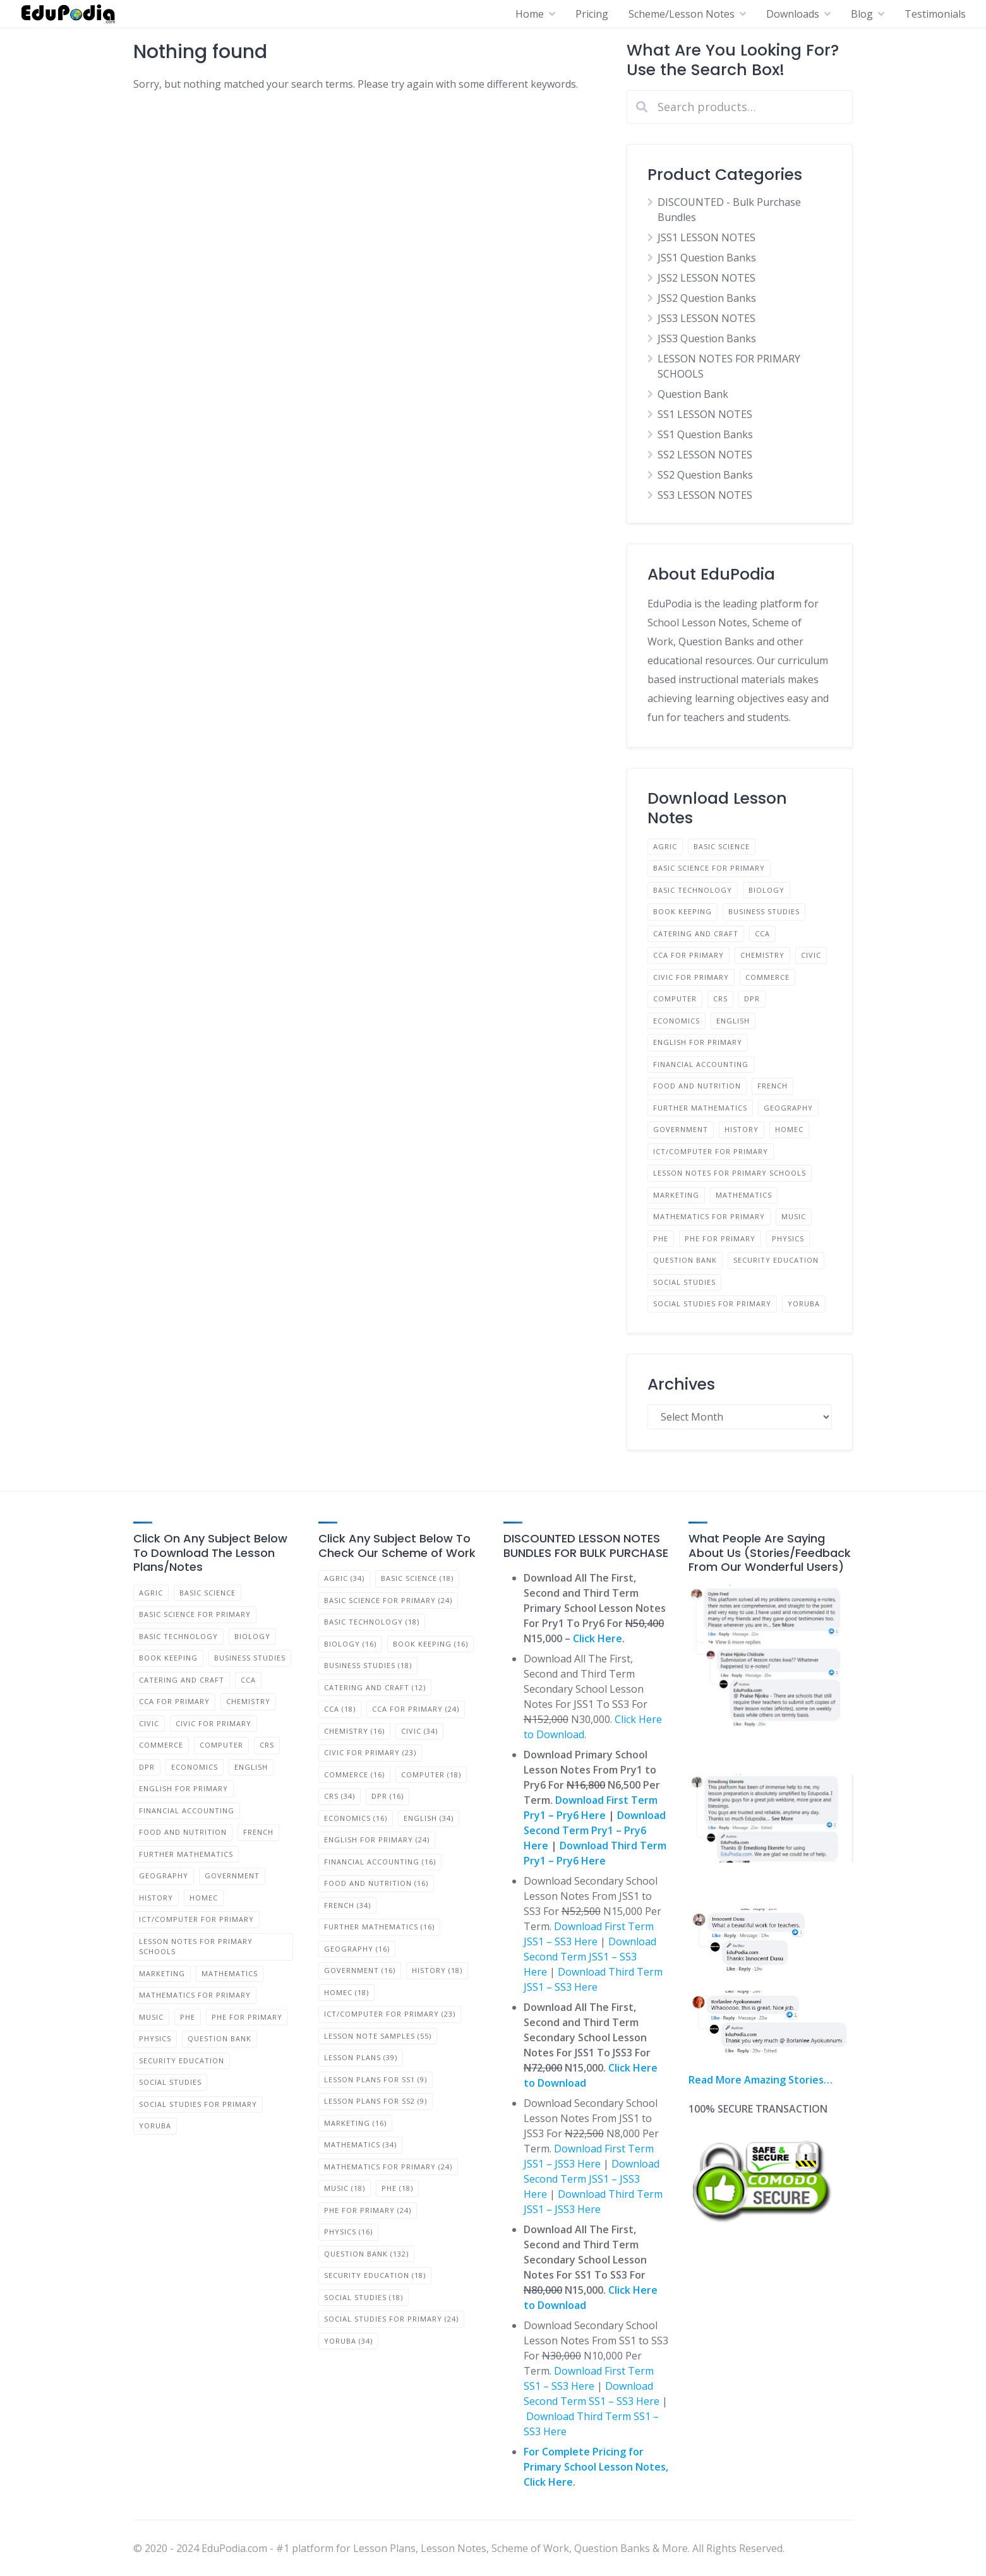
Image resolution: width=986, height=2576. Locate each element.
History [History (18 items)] (437, 1970)
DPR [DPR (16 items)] (387, 1796)
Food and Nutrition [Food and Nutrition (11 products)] (697, 1085)
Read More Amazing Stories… (760, 2080)
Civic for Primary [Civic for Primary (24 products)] (691, 977)
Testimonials (935, 14)
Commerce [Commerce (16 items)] (354, 1774)
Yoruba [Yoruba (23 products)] (804, 1303)
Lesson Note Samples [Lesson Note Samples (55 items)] (377, 2036)
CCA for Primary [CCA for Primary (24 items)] (415, 1709)
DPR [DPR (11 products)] (752, 998)
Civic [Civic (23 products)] (811, 955)
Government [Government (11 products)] (680, 1129)
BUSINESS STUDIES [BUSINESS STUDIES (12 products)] (764, 911)
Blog (862, 14)
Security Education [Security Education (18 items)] (375, 2275)
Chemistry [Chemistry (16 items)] (354, 1731)
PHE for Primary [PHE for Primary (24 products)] (720, 1238)
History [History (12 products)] (741, 1129)
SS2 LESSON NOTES (705, 455)
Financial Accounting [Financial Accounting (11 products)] (701, 1064)
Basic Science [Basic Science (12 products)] (722, 846)
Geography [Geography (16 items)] (357, 1948)
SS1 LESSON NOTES (705, 414)
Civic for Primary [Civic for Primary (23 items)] (370, 1752)
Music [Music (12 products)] (793, 1216)
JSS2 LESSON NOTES (706, 278)
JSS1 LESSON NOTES (706, 237)
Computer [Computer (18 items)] (431, 1774)
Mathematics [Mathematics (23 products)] (744, 1195)
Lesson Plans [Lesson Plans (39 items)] (360, 2057)
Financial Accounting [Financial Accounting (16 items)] (380, 1861)
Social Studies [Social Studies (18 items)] (363, 2297)
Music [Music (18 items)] (344, 2188)
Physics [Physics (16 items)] (348, 2231)
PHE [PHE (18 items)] (397, 2188)
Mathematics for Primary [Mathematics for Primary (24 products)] (709, 1216)
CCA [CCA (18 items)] (340, 1709)
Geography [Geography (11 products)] (788, 1107)
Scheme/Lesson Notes (681, 14)
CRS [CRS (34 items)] (339, 1796)
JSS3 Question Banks (707, 338)
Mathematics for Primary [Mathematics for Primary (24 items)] (388, 2166)
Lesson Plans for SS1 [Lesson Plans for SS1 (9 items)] (375, 2079)
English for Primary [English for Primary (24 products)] (697, 1042)
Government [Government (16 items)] (359, 1970)
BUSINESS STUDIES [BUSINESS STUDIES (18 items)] (368, 1665)
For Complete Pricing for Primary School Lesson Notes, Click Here (596, 2467)
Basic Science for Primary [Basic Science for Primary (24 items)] (388, 1600)
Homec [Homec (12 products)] (789, 1129)
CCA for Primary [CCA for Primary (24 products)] (688, 955)
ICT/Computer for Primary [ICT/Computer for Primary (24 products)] (710, 1151)
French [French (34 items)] (347, 1905)
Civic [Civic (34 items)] (419, 1731)
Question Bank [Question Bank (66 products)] (685, 1260)
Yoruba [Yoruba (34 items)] (348, 2341)
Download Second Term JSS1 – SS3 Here (590, 1957)
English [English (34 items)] (429, 1818)
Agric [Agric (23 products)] (665, 846)
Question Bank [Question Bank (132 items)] (366, 2253)
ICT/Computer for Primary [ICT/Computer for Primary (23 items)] (389, 2013)
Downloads (792, 14)
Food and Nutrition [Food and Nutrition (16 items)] (376, 1883)
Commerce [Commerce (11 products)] (767, 977)
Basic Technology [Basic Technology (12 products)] (692, 890)
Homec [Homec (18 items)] (346, 1992)
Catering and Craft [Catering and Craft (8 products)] (695, 933)
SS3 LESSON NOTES (705, 495)
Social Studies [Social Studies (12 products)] (684, 1282)
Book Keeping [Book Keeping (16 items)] (430, 1644)
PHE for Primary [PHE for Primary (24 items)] (367, 2210)
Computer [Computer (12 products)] (675, 998)
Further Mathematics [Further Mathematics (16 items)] (379, 1926)
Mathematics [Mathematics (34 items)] (360, 2144)
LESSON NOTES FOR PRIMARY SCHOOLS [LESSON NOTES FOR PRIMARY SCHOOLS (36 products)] (729, 1173)
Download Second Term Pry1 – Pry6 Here (595, 1830)
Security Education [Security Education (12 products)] (776, 1260)
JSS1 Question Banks (707, 258)
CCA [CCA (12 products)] (762, 933)
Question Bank (693, 394)
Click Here (597, 1638)
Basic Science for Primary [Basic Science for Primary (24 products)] (709, 868)
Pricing (591, 14)
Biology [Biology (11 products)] (767, 890)
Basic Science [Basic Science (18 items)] (417, 1578)
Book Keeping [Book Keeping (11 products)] (682, 911)
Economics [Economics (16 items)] (355, 1818)
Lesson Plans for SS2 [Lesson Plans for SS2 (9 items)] (375, 2101)
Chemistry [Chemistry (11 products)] (762, 955)
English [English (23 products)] (733, 1020)
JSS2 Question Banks (707, 298)
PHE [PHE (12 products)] (660, 1238)
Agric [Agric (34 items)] (344, 1578)
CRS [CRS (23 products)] (720, 998)
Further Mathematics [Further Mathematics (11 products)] (700, 1107)
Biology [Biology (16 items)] (350, 1644)
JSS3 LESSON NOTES (706, 318)
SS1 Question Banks (705, 434)
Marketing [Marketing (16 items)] (355, 2123)
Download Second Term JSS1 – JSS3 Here (591, 2179)
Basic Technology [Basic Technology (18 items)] (371, 1621)
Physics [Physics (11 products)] (788, 1238)
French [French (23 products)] (772, 1085)
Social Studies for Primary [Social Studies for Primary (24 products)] (712, 1303)
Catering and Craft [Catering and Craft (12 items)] (375, 1687)
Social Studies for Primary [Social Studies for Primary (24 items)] (391, 2318)
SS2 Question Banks (705, 475)
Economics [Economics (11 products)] (676, 1020)
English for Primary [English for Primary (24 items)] (377, 1839)
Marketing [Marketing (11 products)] (676, 1195)
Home (529, 14)
